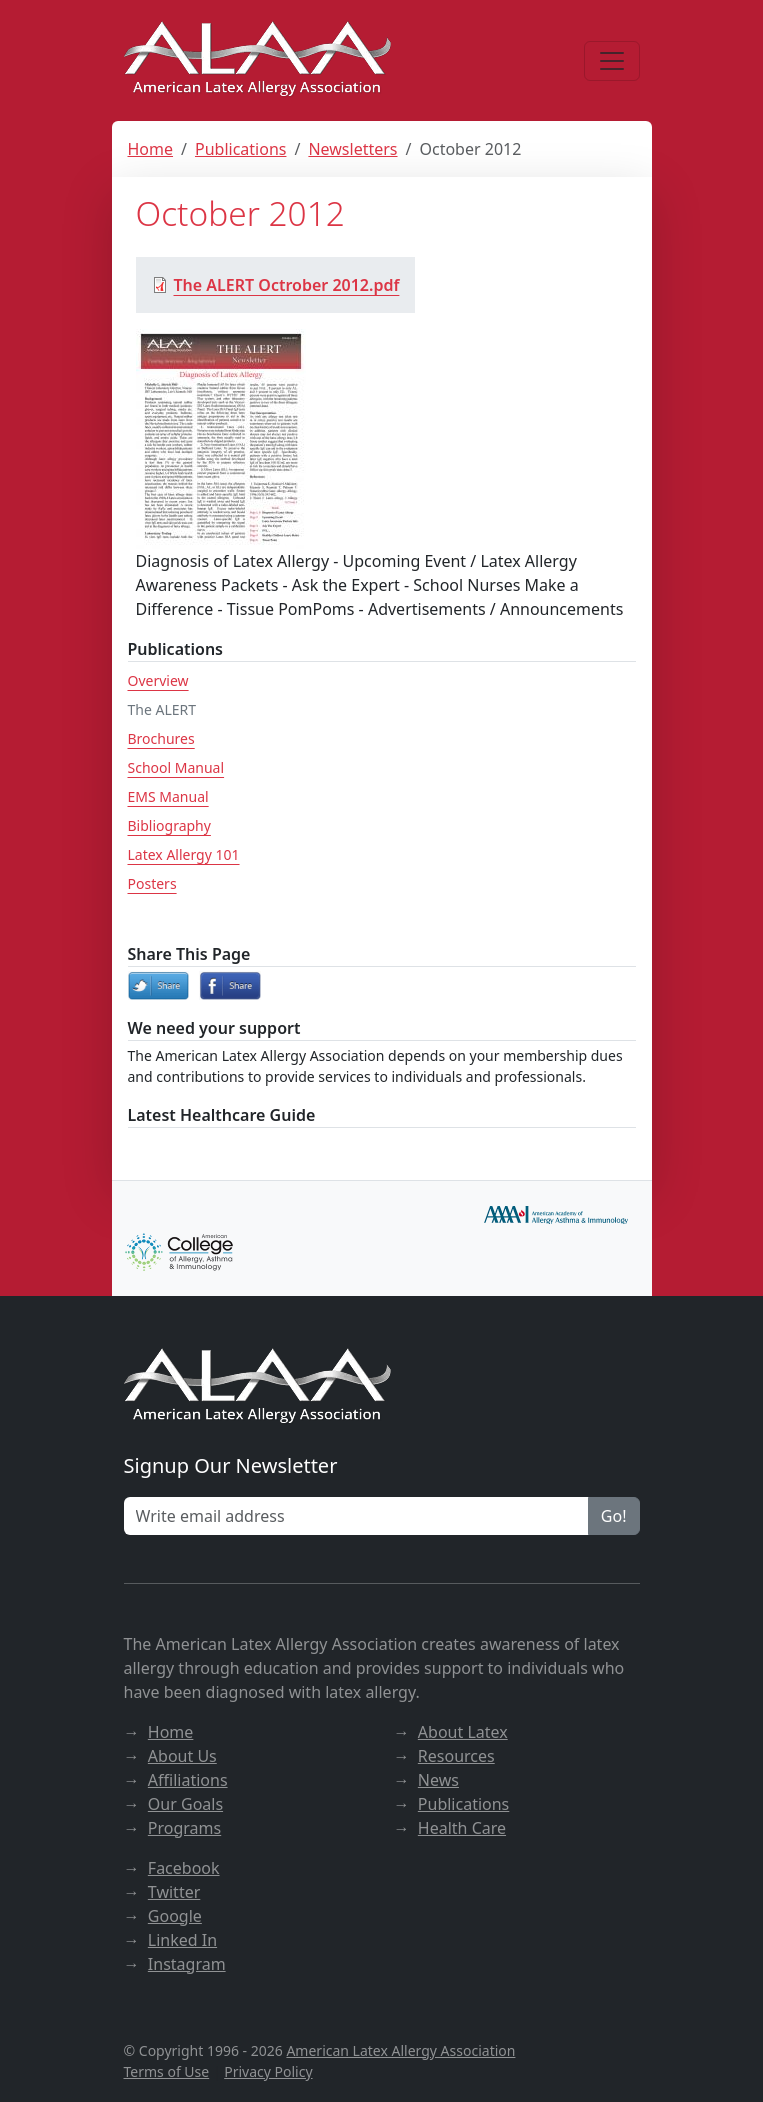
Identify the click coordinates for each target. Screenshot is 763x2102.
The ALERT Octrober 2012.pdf (276, 285)
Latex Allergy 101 (184, 854)
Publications (240, 149)
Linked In (182, 1940)
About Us (182, 1756)
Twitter (174, 1892)
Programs (184, 1828)
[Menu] (612, 61)
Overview (158, 680)
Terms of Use (167, 2071)
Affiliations (188, 1780)
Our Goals (185, 1804)
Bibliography (169, 825)
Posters (152, 883)
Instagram (187, 1964)
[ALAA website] (259, 60)
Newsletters (352, 149)
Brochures (161, 738)
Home (151, 149)
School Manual (176, 767)
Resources (456, 1756)
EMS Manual (168, 796)
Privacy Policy (268, 2071)
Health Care (462, 1828)
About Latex (463, 1732)
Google (175, 1916)
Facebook (184, 1868)
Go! (614, 1516)
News (438, 1780)
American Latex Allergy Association (400, 2050)
